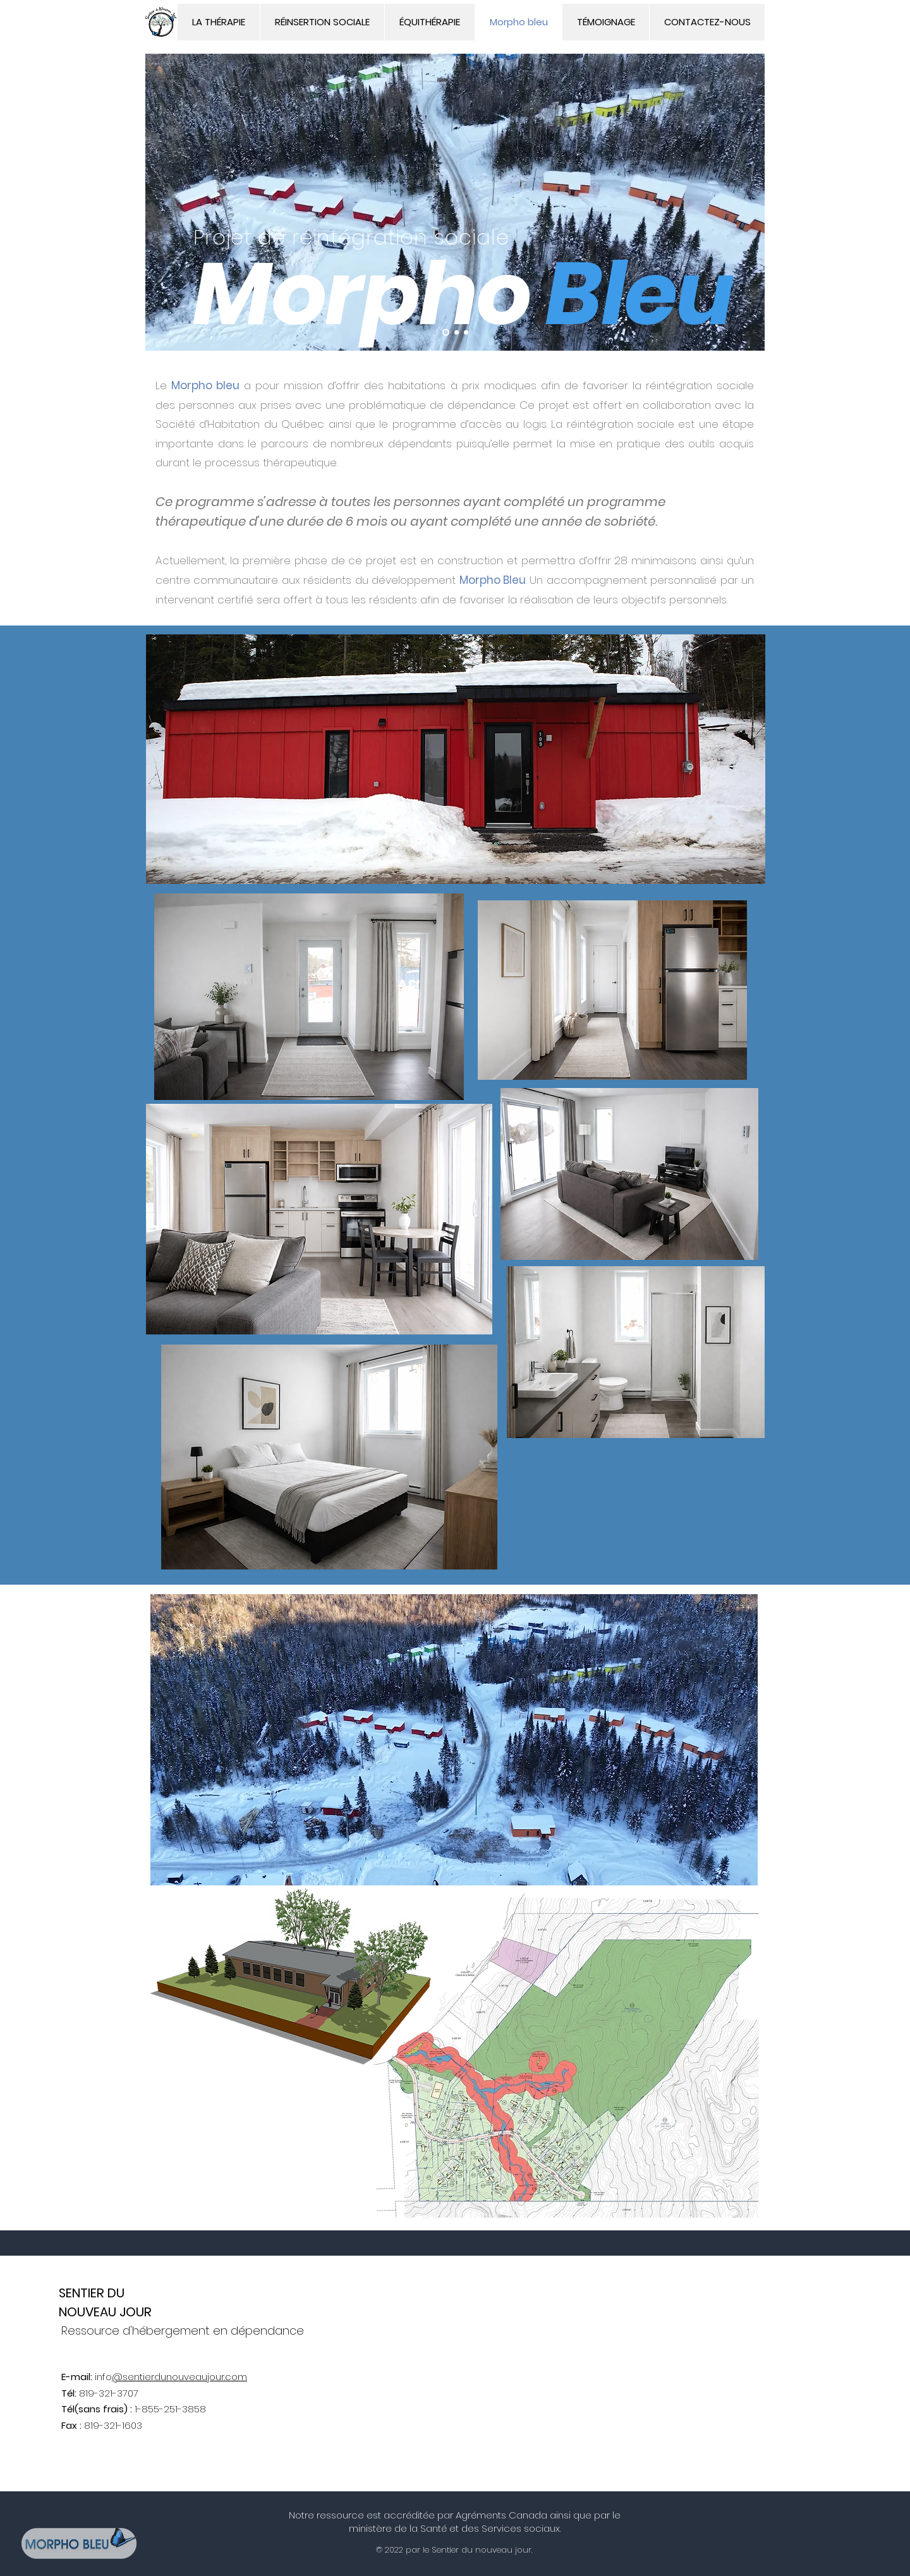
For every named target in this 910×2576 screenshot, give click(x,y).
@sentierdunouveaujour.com (179, 2376)
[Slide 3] (466, 332)
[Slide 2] (456, 332)
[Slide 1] (445, 332)
